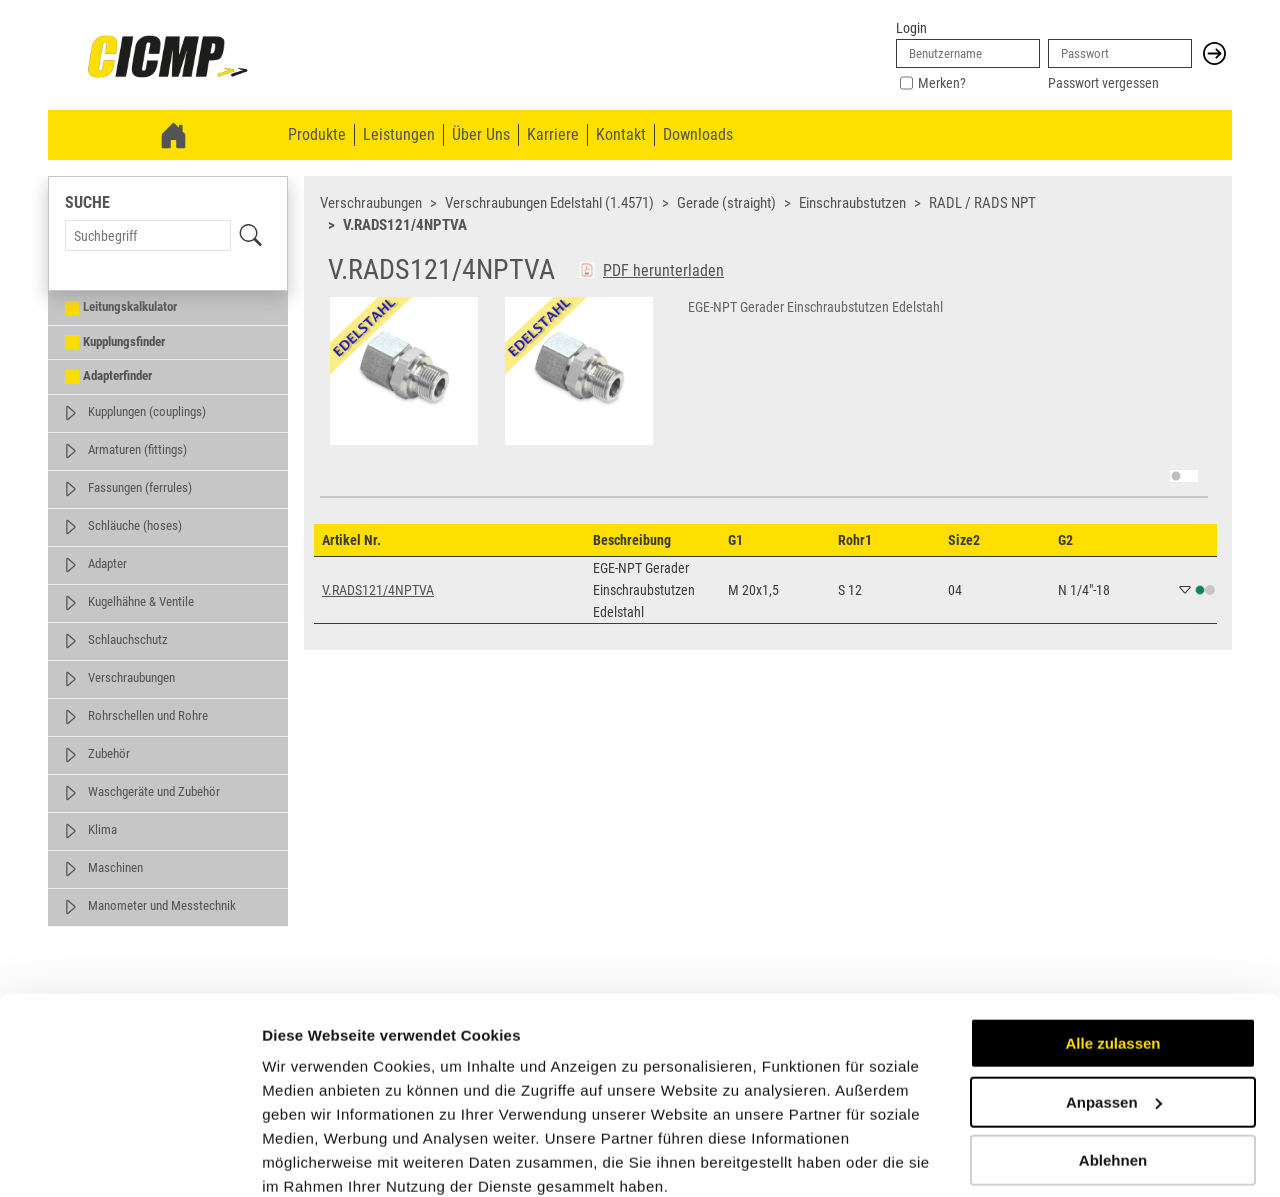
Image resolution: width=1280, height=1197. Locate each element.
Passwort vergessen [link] (1103, 83)
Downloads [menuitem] (698, 134)
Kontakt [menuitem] (621, 134)
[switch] (1184, 476)
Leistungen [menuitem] (399, 134)
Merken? (942, 83)
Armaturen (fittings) (137, 449)
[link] (168, 58)
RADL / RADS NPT (982, 203)
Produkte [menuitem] (317, 134)
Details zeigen (312, 1157)
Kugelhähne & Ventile (141, 601)
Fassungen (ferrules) (140, 487)
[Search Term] (148, 235)
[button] (1214, 53)
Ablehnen (1113, 1076)
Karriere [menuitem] (553, 134)
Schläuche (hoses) (135, 525)
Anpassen (1114, 1017)
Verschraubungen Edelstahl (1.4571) (549, 203)
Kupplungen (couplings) (147, 411)
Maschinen (115, 867)
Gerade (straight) (726, 203)
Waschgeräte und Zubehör (154, 791)
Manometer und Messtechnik (162, 905)
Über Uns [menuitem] (481, 134)
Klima (102, 829)
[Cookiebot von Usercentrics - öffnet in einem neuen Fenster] (129, 1158)
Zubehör (109, 753)
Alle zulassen (1112, 959)
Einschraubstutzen (852, 203)
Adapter (107, 563)
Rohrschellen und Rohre (148, 715)
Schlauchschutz (128, 639)
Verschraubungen (131, 677)
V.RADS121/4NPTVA (405, 225)
